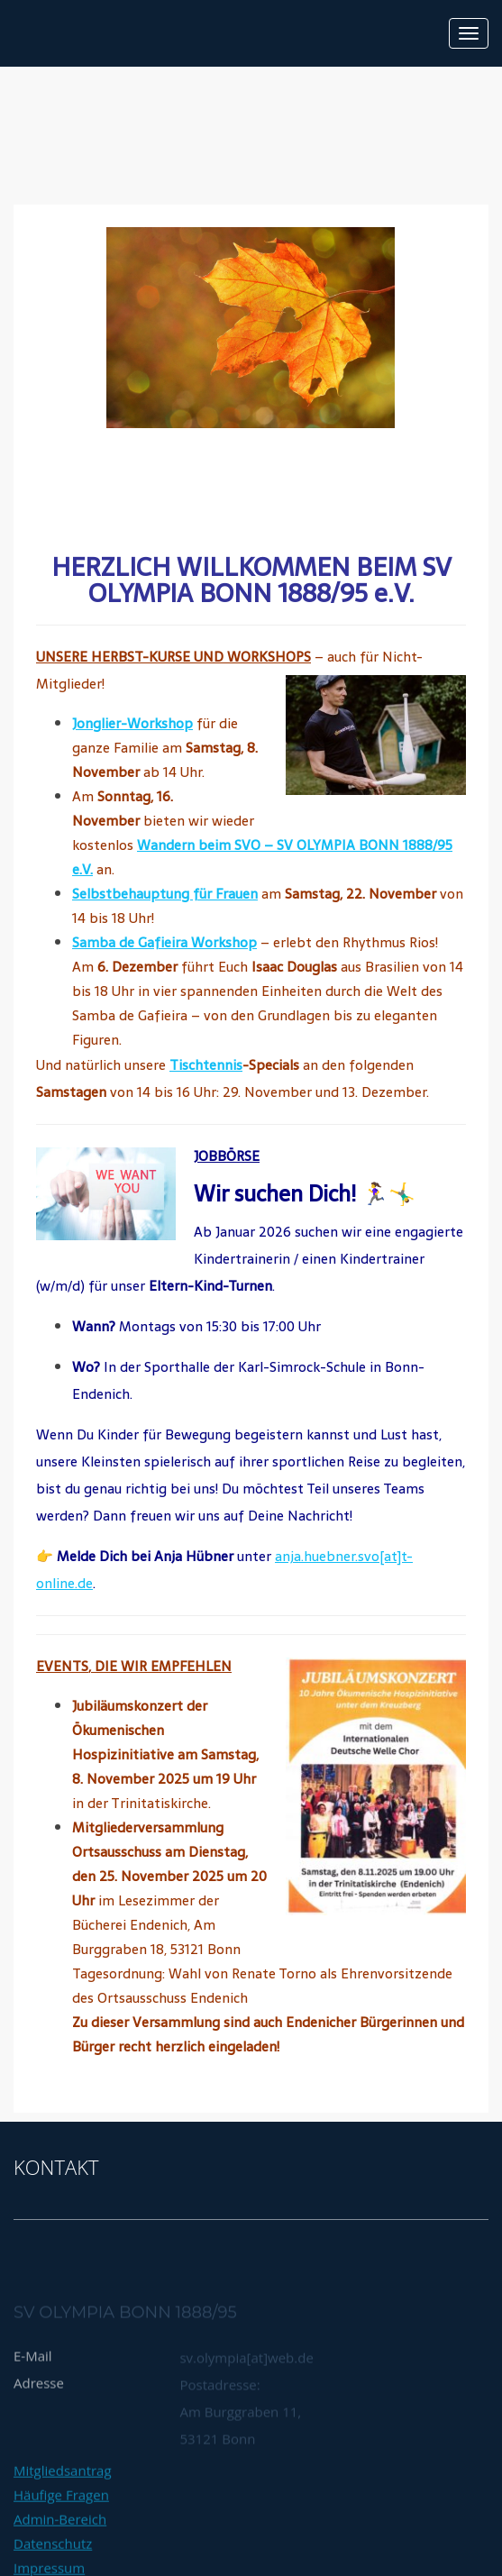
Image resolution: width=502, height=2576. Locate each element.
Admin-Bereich (60, 2551)
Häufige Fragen (61, 2526)
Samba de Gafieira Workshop (164, 942)
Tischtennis (205, 1065)
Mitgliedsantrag (63, 2502)
